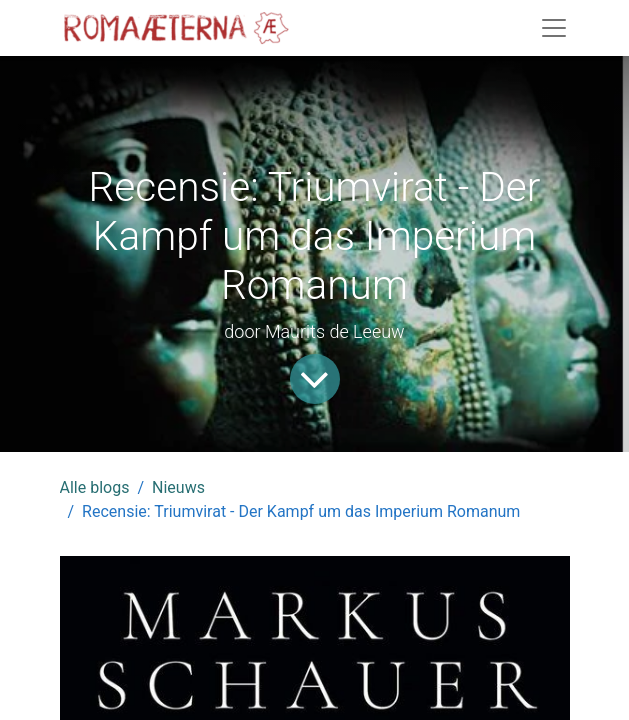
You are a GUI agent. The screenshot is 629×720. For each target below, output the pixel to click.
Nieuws (178, 487)
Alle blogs (95, 487)
